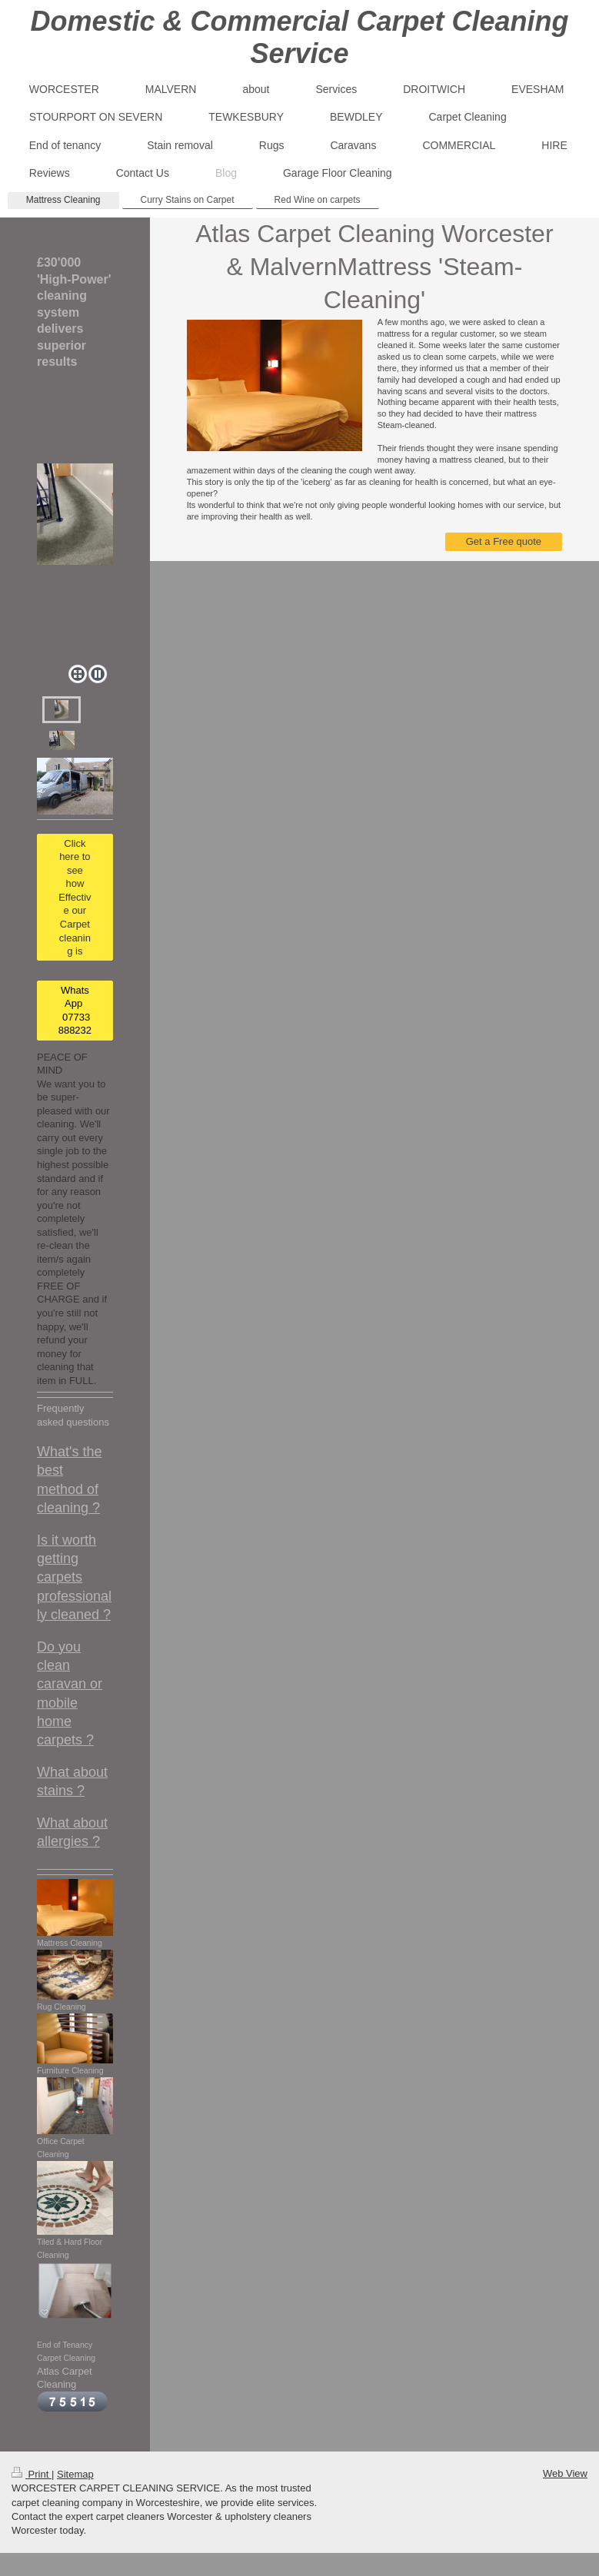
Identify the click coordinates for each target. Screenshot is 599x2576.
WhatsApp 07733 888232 (75, 1010)
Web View (565, 2473)
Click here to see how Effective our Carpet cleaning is (74, 897)
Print (32, 2474)
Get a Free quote (503, 541)
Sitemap (75, 2474)
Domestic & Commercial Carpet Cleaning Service (299, 37)
